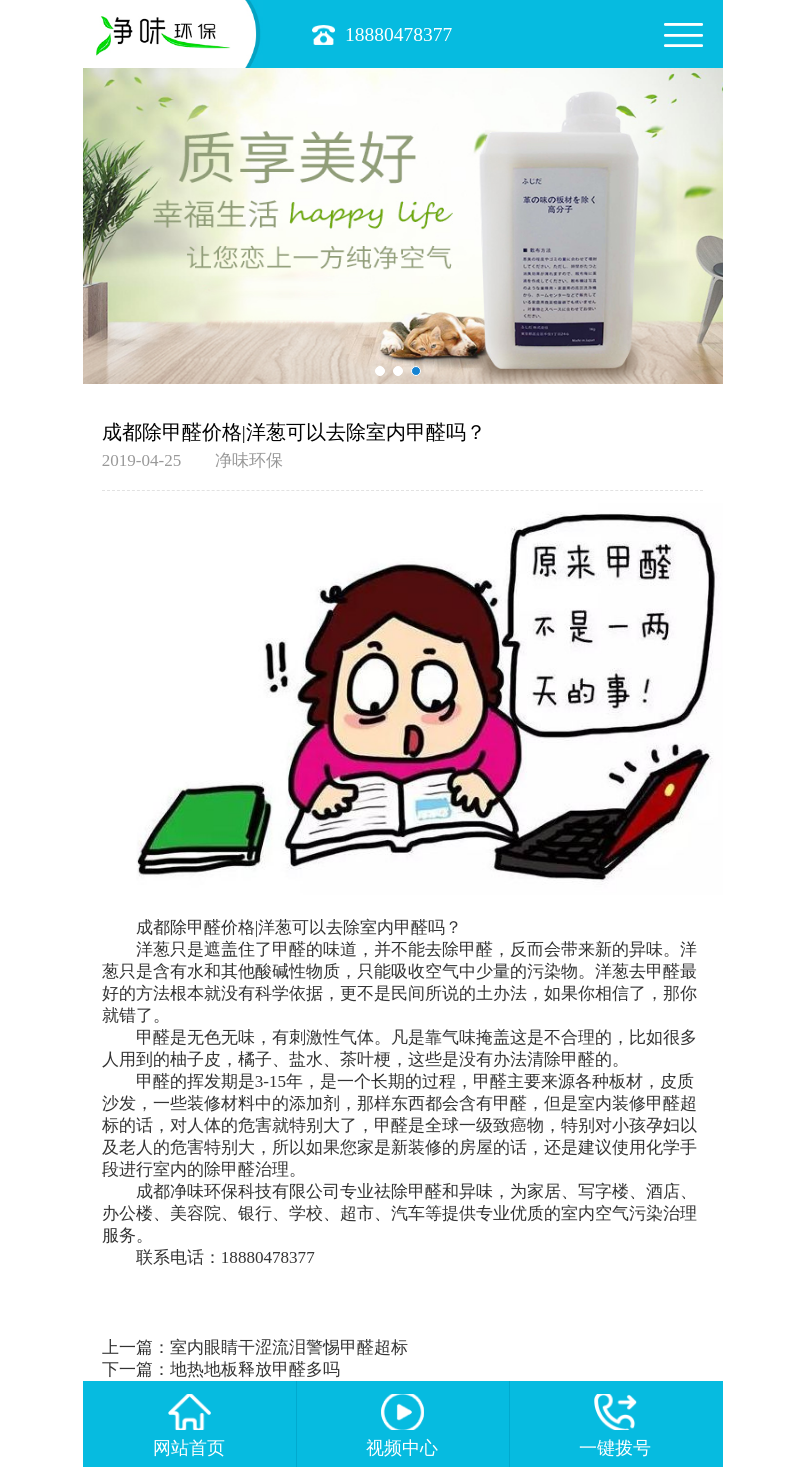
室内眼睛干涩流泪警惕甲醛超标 (289, 1347)
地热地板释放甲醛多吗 (255, 1369)
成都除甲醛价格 (195, 927)
